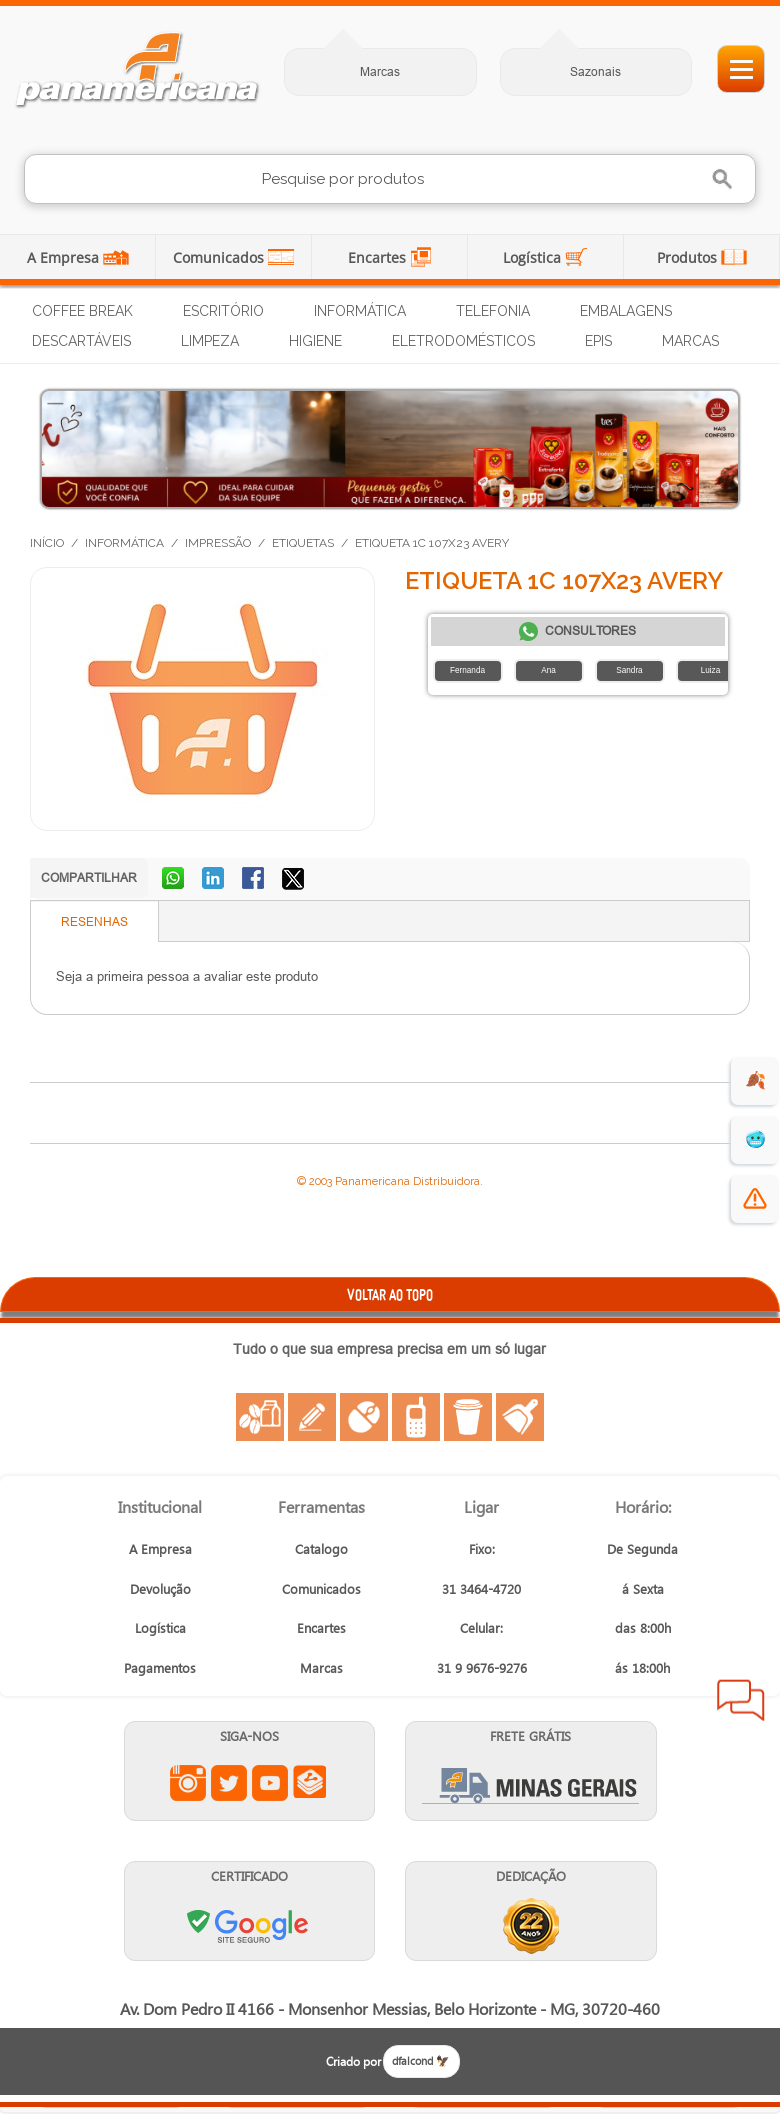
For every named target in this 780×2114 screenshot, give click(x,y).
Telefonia (493, 311)
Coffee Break (82, 311)
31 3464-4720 (481, 1588)
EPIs (598, 341)
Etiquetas (303, 543)
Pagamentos (160, 1667)
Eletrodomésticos (463, 341)
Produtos (689, 257)
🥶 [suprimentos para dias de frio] (755, 1139)
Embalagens (626, 311)
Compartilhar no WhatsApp (175, 880)
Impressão (218, 543)
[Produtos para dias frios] (390, 449)
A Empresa (65, 257)
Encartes (379, 257)
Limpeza (210, 341)
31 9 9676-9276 (482, 1667)
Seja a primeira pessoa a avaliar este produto (187, 976)
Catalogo (321, 1548)
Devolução (160, 1588)
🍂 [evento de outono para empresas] (755, 1080)
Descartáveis (81, 341)
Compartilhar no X (295, 880)
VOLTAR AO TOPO (390, 1294)
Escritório (223, 311)
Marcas (380, 71)
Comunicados (220, 257)
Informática (360, 311)
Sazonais (595, 71)
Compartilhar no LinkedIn (215, 880)
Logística (534, 257)
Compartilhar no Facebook (255, 880)
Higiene (315, 341)
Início (47, 543)
